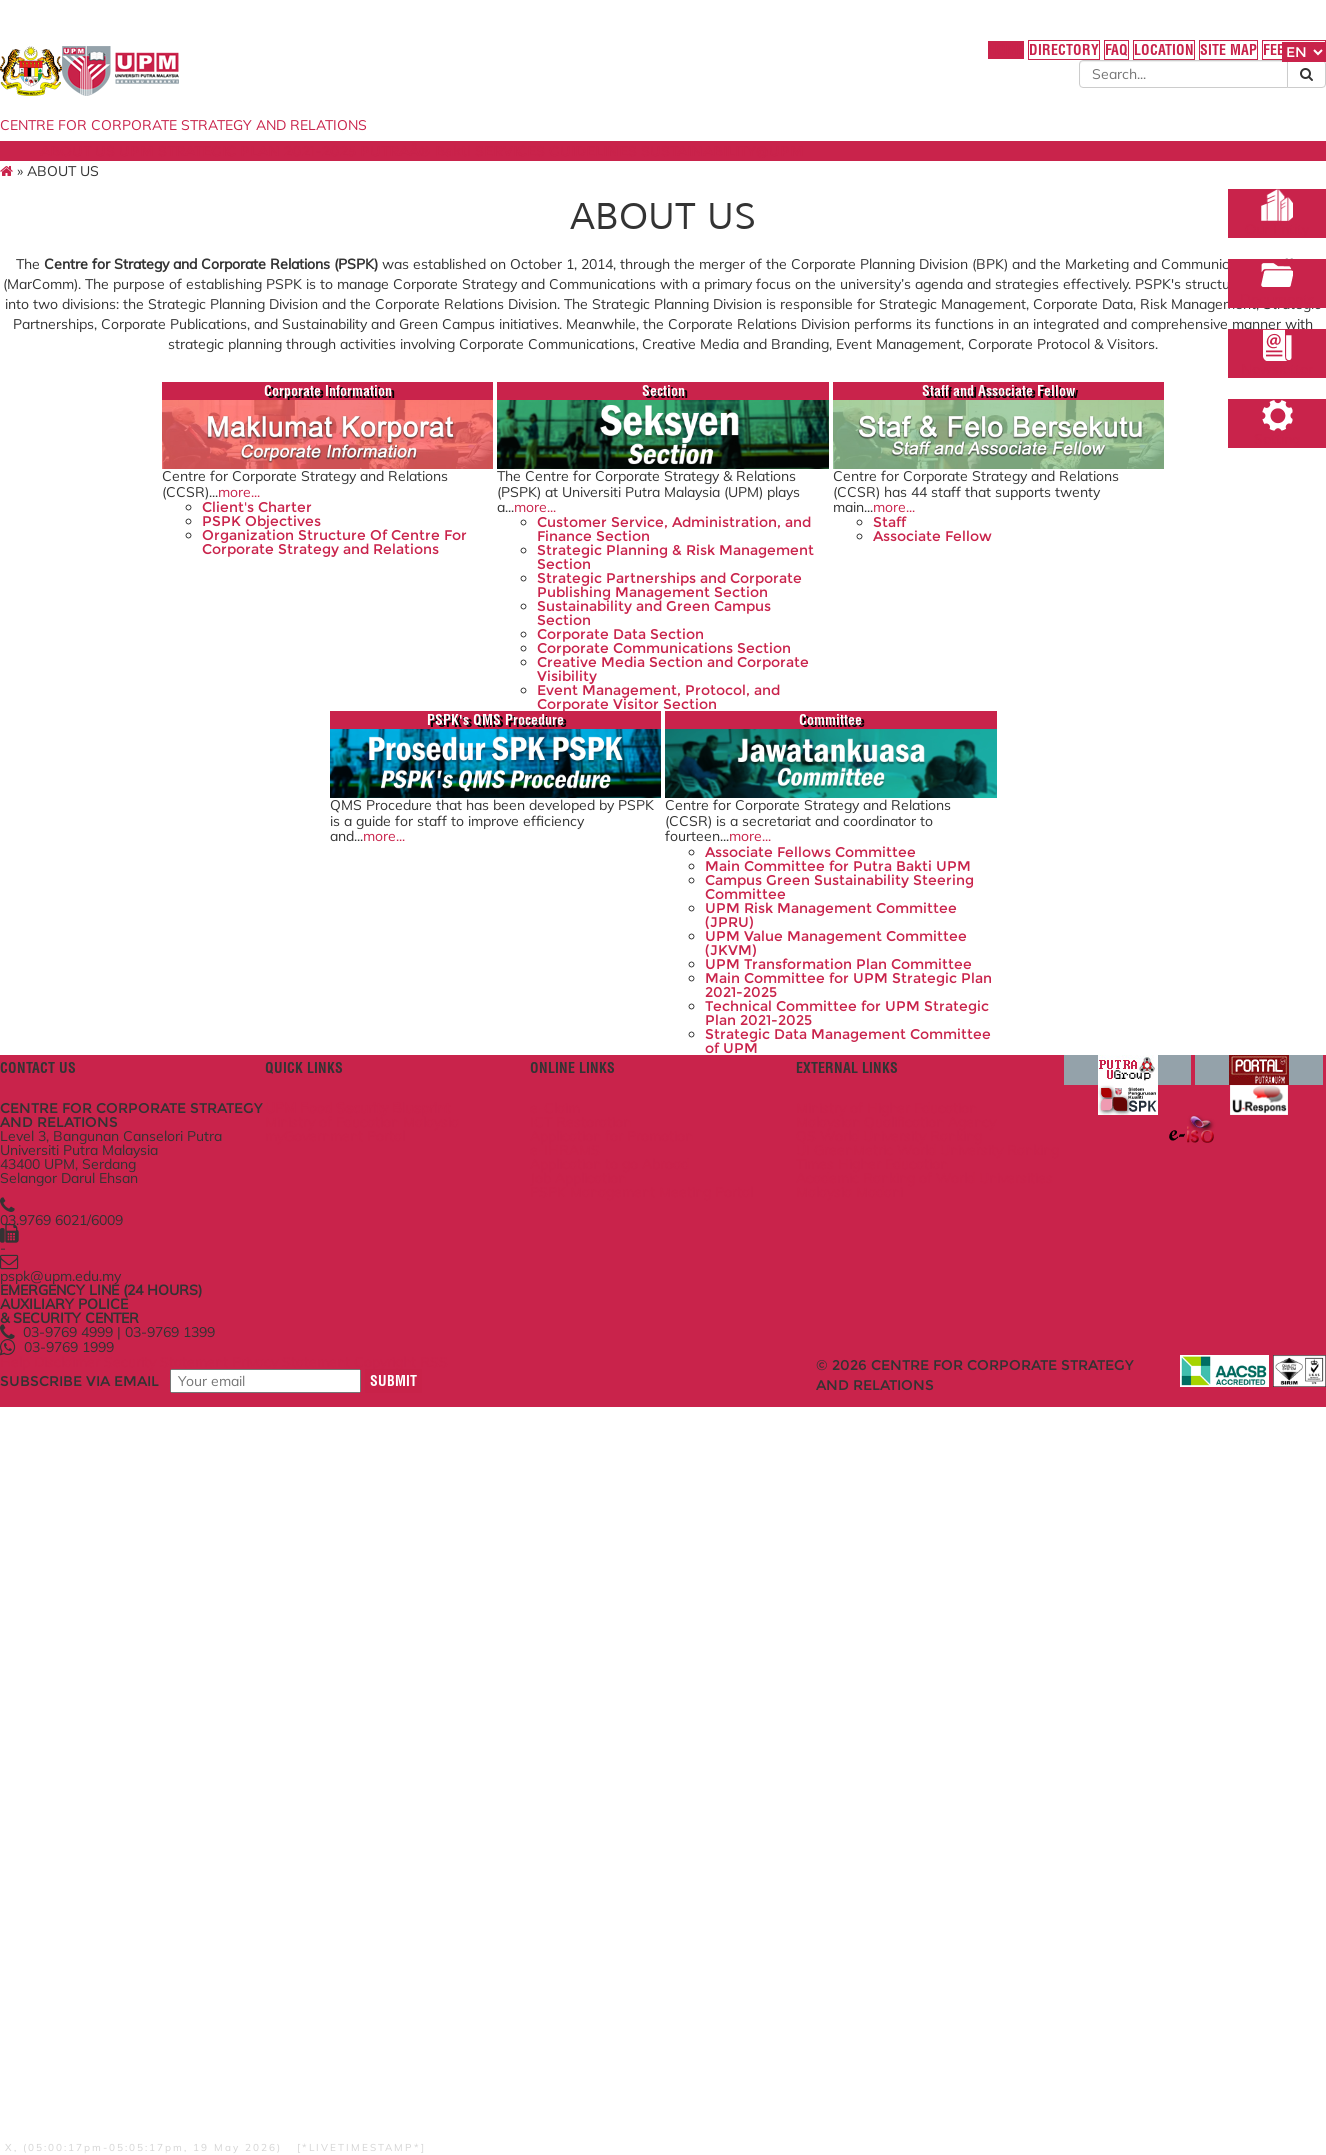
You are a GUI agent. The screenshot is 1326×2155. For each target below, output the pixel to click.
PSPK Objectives (203, 743)
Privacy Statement (425, 2068)
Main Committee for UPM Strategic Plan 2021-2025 (651, 1489)
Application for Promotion (644, 1775)
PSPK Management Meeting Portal (653, 1861)
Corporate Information (249, 566)
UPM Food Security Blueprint (433, 1736)
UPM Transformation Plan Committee (651, 1454)
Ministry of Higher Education (875, 1736)
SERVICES (634, 172)
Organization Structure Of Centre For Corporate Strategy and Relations (236, 778)
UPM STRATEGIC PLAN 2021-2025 (334, 172)
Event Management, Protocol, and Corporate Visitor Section (506, 1009)
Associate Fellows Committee (623, 1266)
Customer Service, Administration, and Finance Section (520, 752)
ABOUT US (160, 172)
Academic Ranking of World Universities (874, 1855)
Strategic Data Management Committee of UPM (660, 1572)
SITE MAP (1109, 59)
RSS (585, 2068)
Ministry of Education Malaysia (438, 1755)
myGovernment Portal (411, 1775)
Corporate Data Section (504, 905)
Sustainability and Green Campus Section (507, 877)
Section (526, 566)
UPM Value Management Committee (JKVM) (648, 1419)
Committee (665, 1088)
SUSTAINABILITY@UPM (873, 172)
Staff (714, 738)
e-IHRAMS (598, 1795)
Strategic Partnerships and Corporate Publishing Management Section (515, 835)
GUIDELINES (731, 172)
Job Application (611, 1834)
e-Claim (588, 1736)
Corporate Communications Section (519, 933)
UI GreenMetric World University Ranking (855, 1802)
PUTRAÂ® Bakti (525, 172)
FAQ (981, 59)
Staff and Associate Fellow (804, 566)
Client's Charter (199, 722)
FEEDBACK (1181, 59)
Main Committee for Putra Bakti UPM (653, 1301)
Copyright (527, 2068)
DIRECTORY (920, 59)
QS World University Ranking (878, 1775)
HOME (853, 59)
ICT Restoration (613, 1755)
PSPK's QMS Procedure (1080, 566)
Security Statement (291, 2068)
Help (124, 2068)
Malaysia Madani (838, 1881)
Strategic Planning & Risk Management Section (510, 793)
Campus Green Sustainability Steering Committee (640, 1343)
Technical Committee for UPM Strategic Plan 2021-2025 (650, 1531)
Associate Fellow (757, 758)
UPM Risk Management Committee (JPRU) (643, 1384)
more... (265, 693)
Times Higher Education (861, 1828)
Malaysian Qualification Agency (885, 1755)
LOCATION (1037, 59)
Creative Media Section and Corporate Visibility (519, 967)
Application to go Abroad (642, 1814)
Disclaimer (184, 2068)
